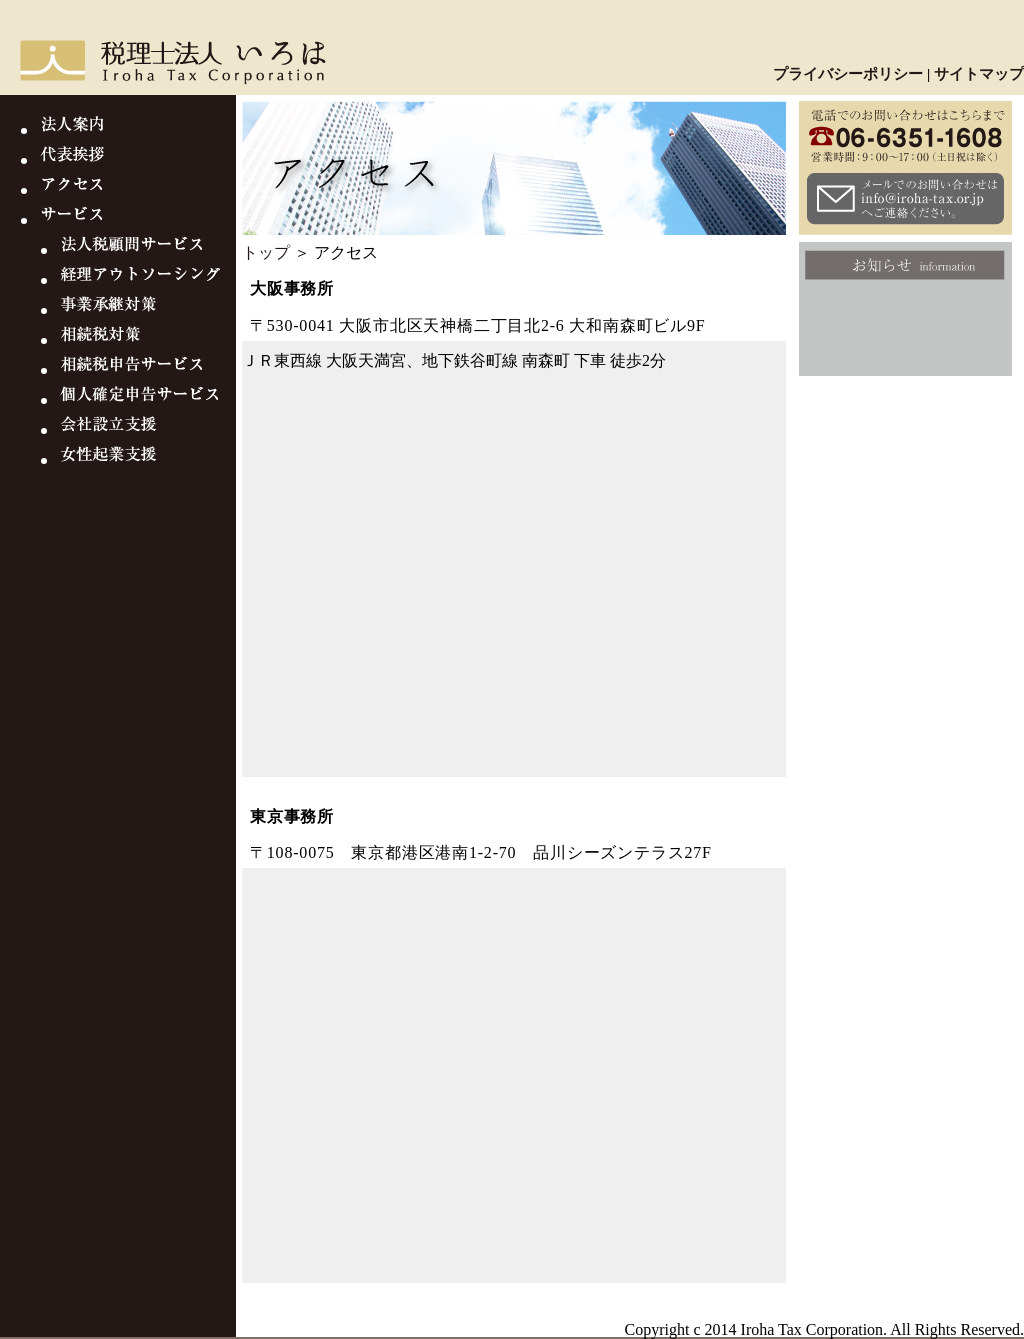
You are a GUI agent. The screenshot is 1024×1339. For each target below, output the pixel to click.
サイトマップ (979, 74)
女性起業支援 (148, 460)
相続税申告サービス (148, 370)
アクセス (138, 190)
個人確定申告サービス (148, 400)
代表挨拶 (138, 160)
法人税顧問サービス (148, 250)
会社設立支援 (148, 430)
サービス (138, 220)
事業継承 (148, 310)
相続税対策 (148, 340)
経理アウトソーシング (148, 280)
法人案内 (138, 130)
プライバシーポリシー (848, 74)
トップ (266, 252)
